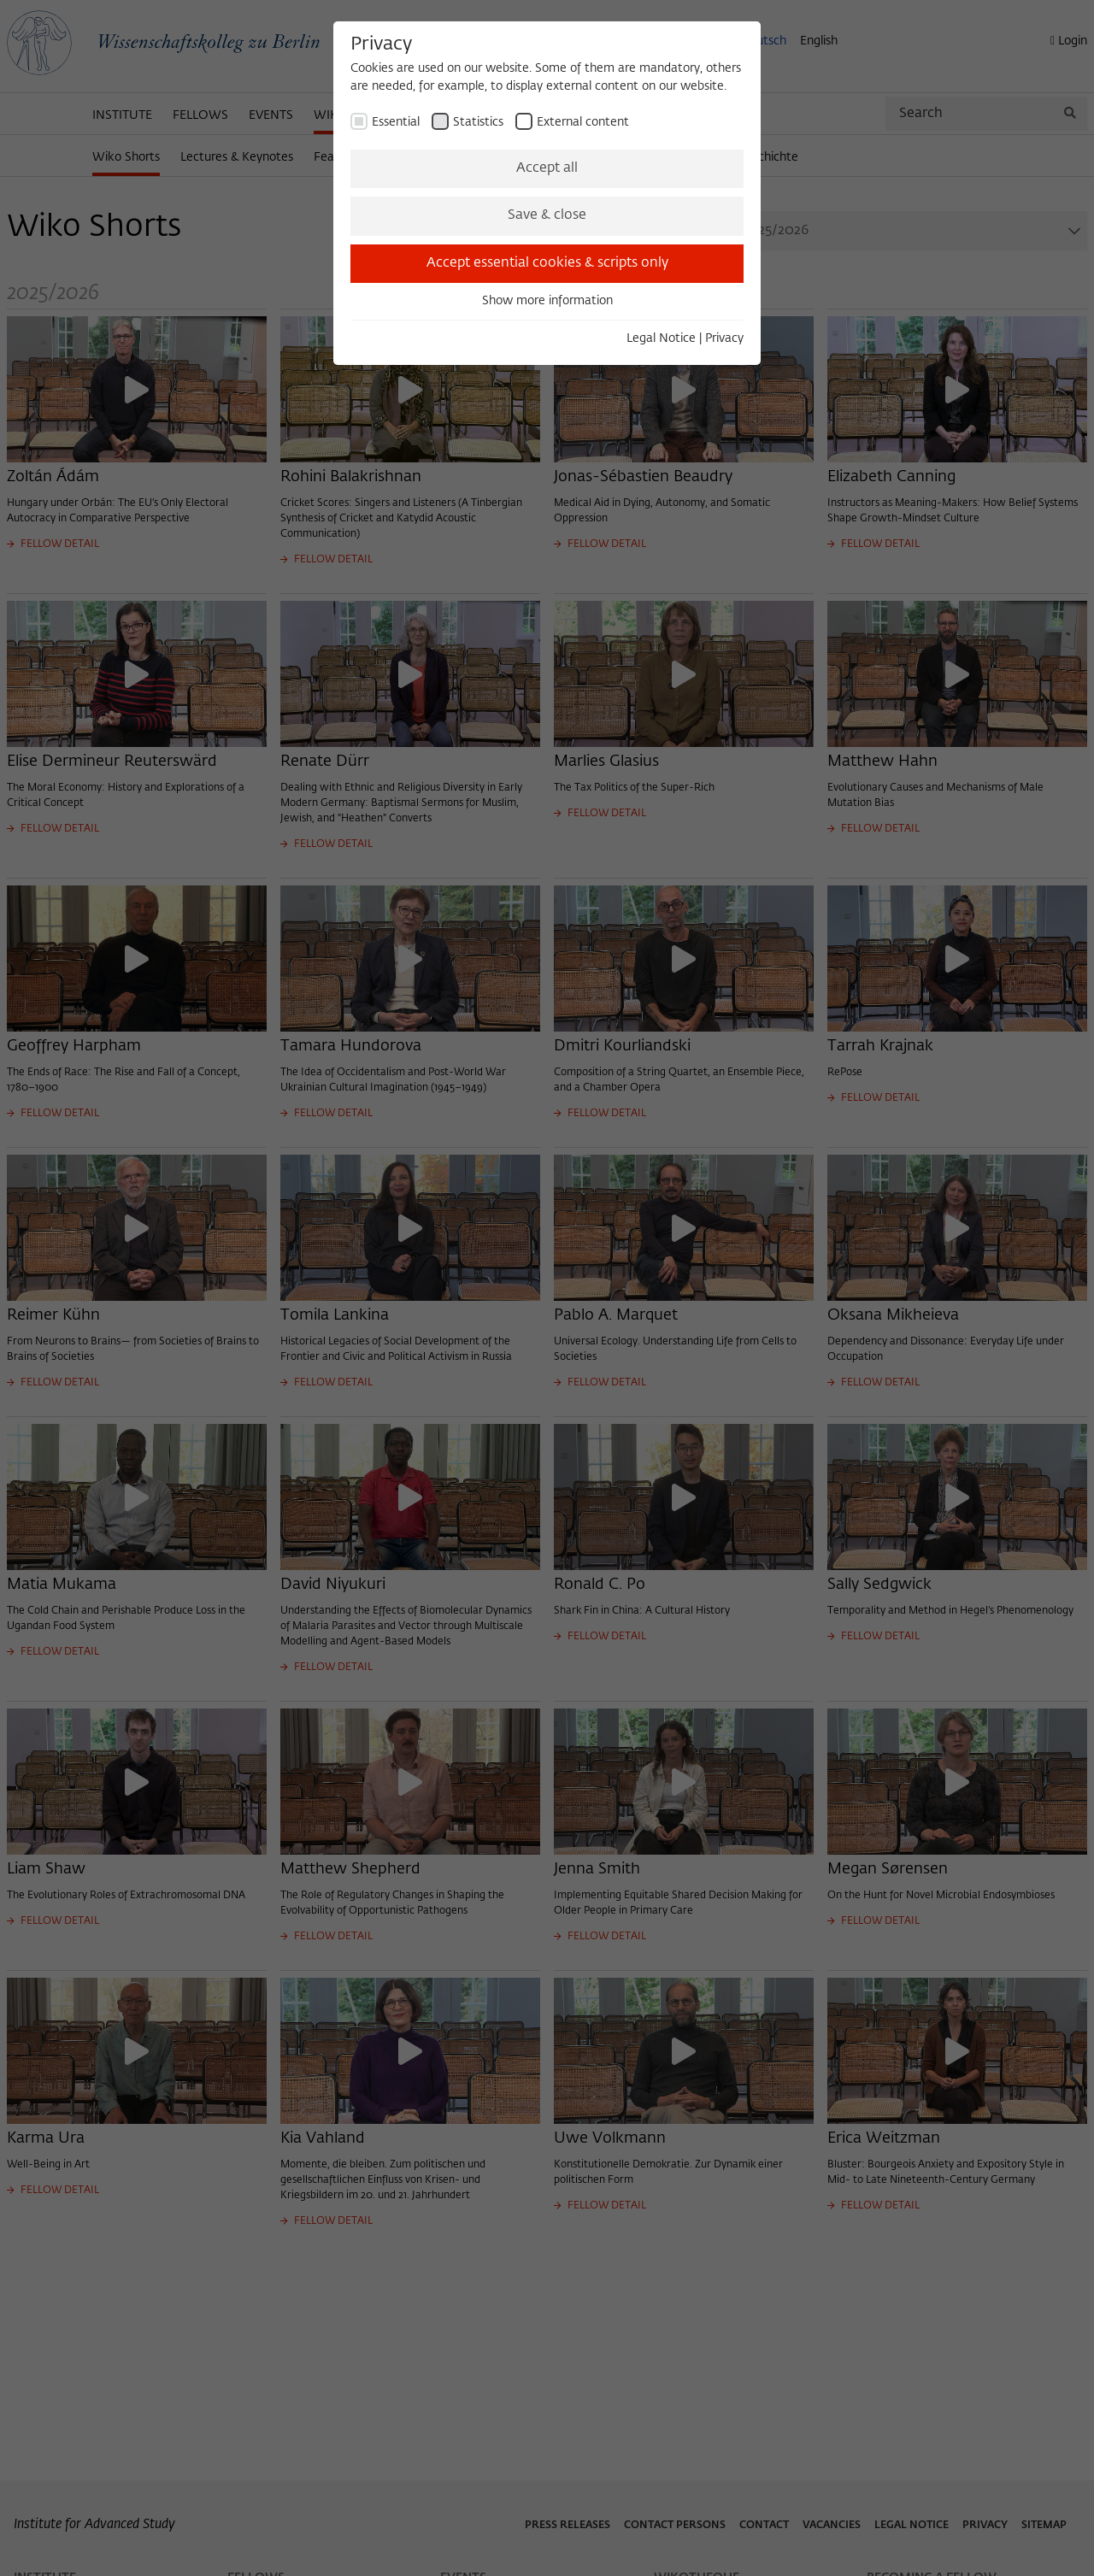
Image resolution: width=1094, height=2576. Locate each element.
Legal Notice (661, 338)
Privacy (724, 338)
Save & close (547, 215)
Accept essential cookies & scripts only (547, 263)
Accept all (547, 168)
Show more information (547, 301)
